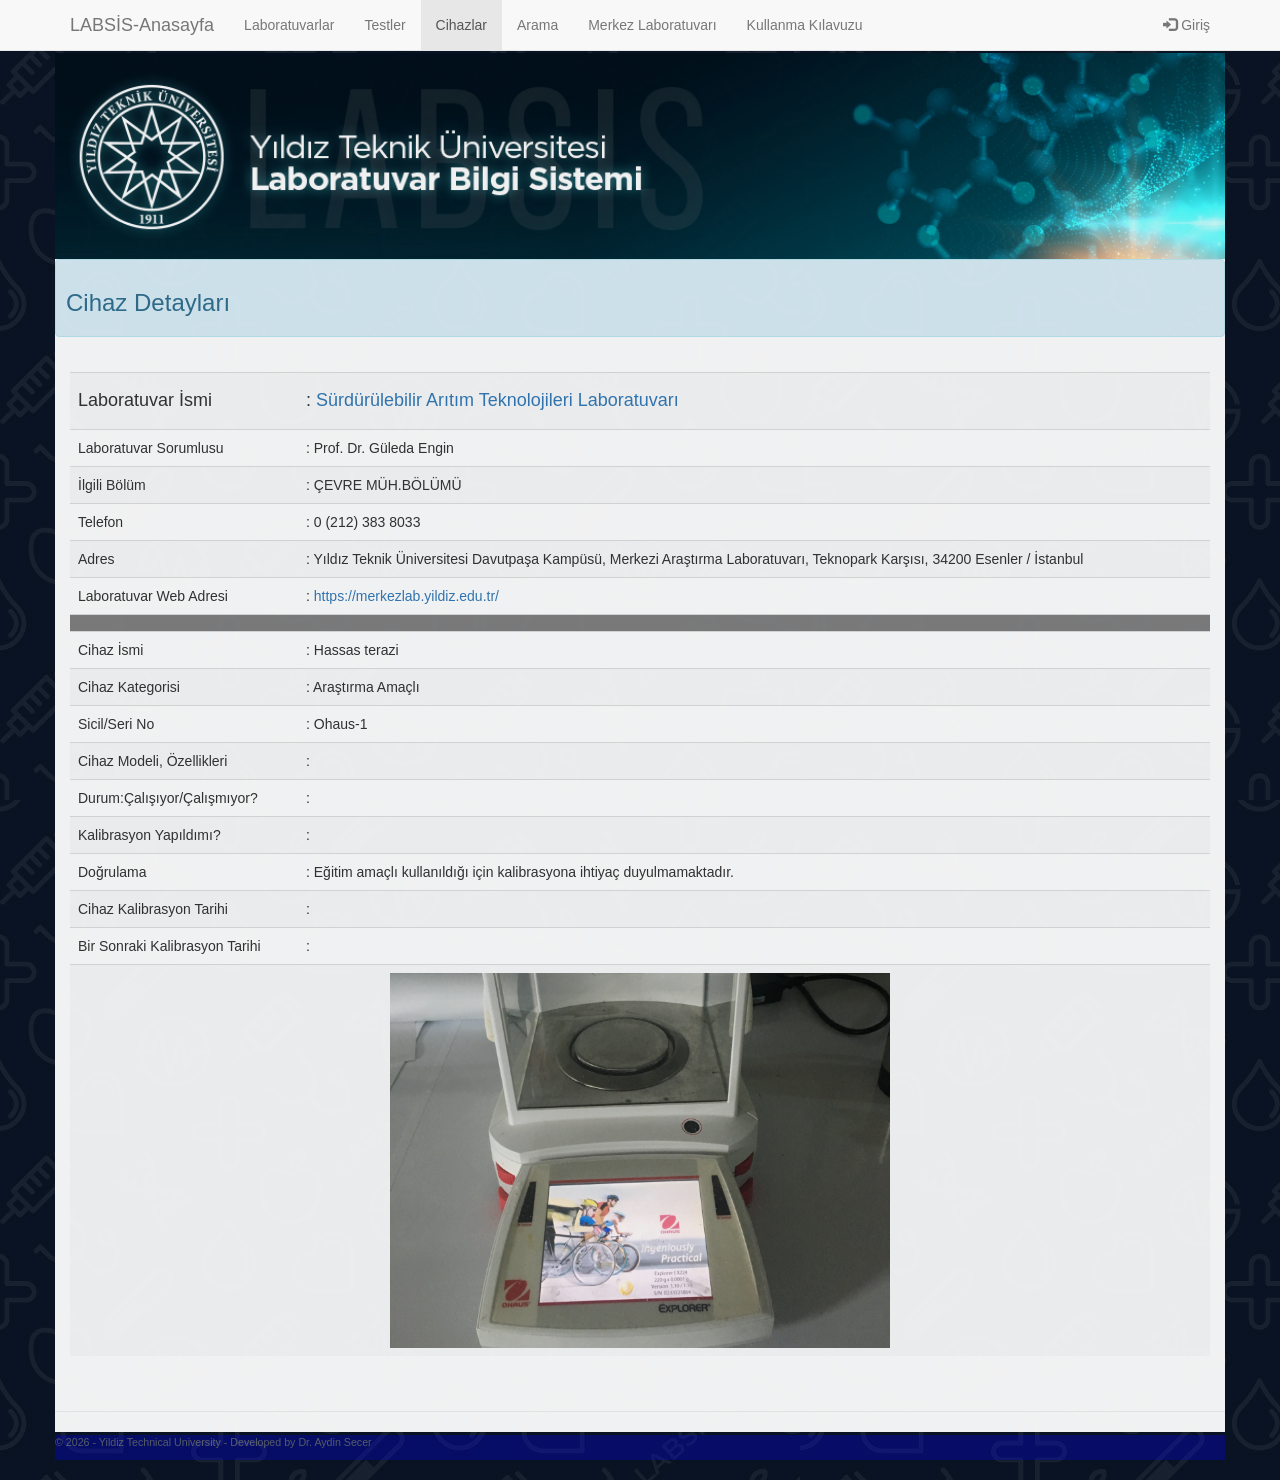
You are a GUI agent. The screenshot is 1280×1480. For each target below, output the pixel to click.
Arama (537, 25)
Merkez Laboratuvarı (652, 25)
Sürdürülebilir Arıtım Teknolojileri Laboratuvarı (497, 400)
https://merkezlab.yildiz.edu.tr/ (406, 596)
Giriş (1186, 25)
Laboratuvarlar (289, 25)
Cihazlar (461, 25)
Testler (384, 25)
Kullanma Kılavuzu (805, 25)
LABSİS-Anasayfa (142, 25)
